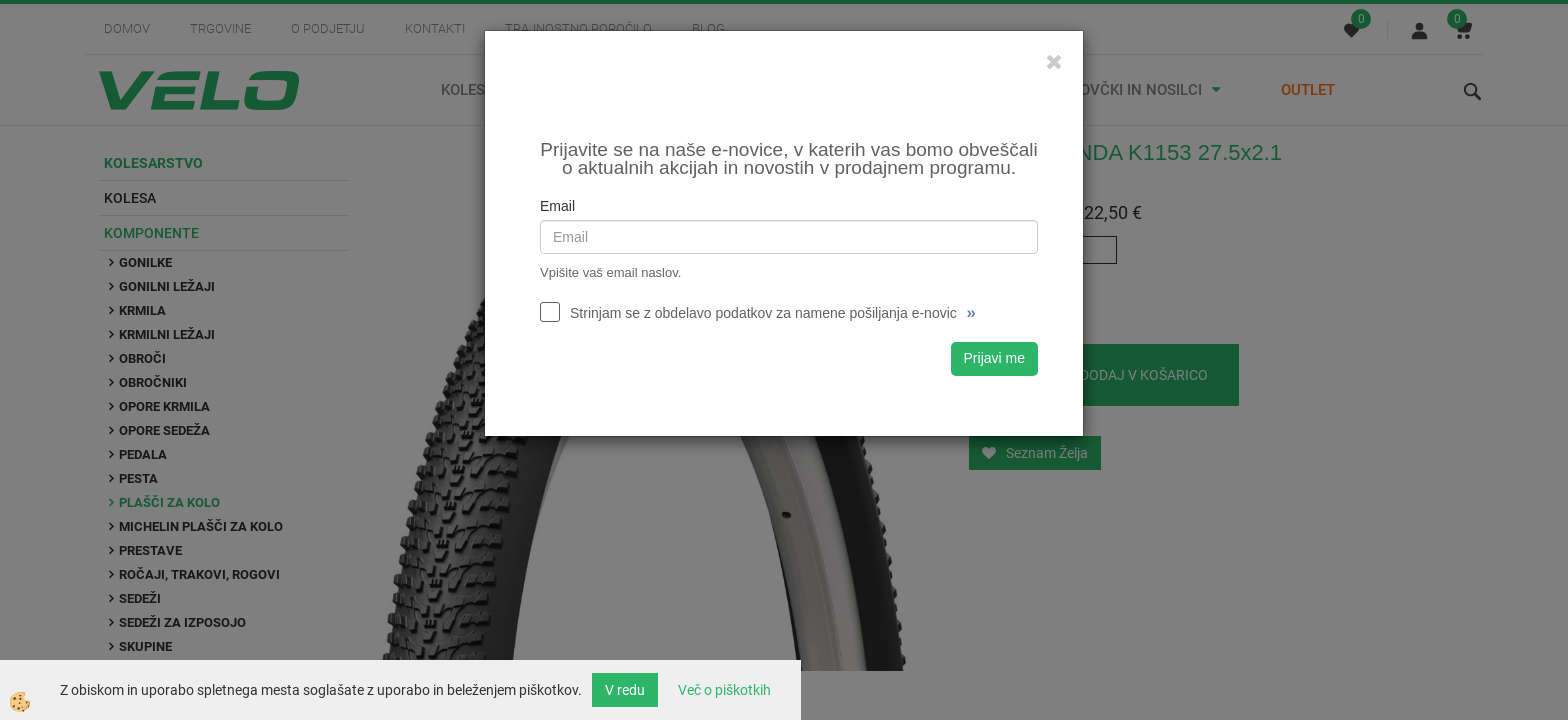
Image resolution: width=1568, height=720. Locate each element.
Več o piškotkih (724, 690)
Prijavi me (994, 358)
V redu (625, 690)
